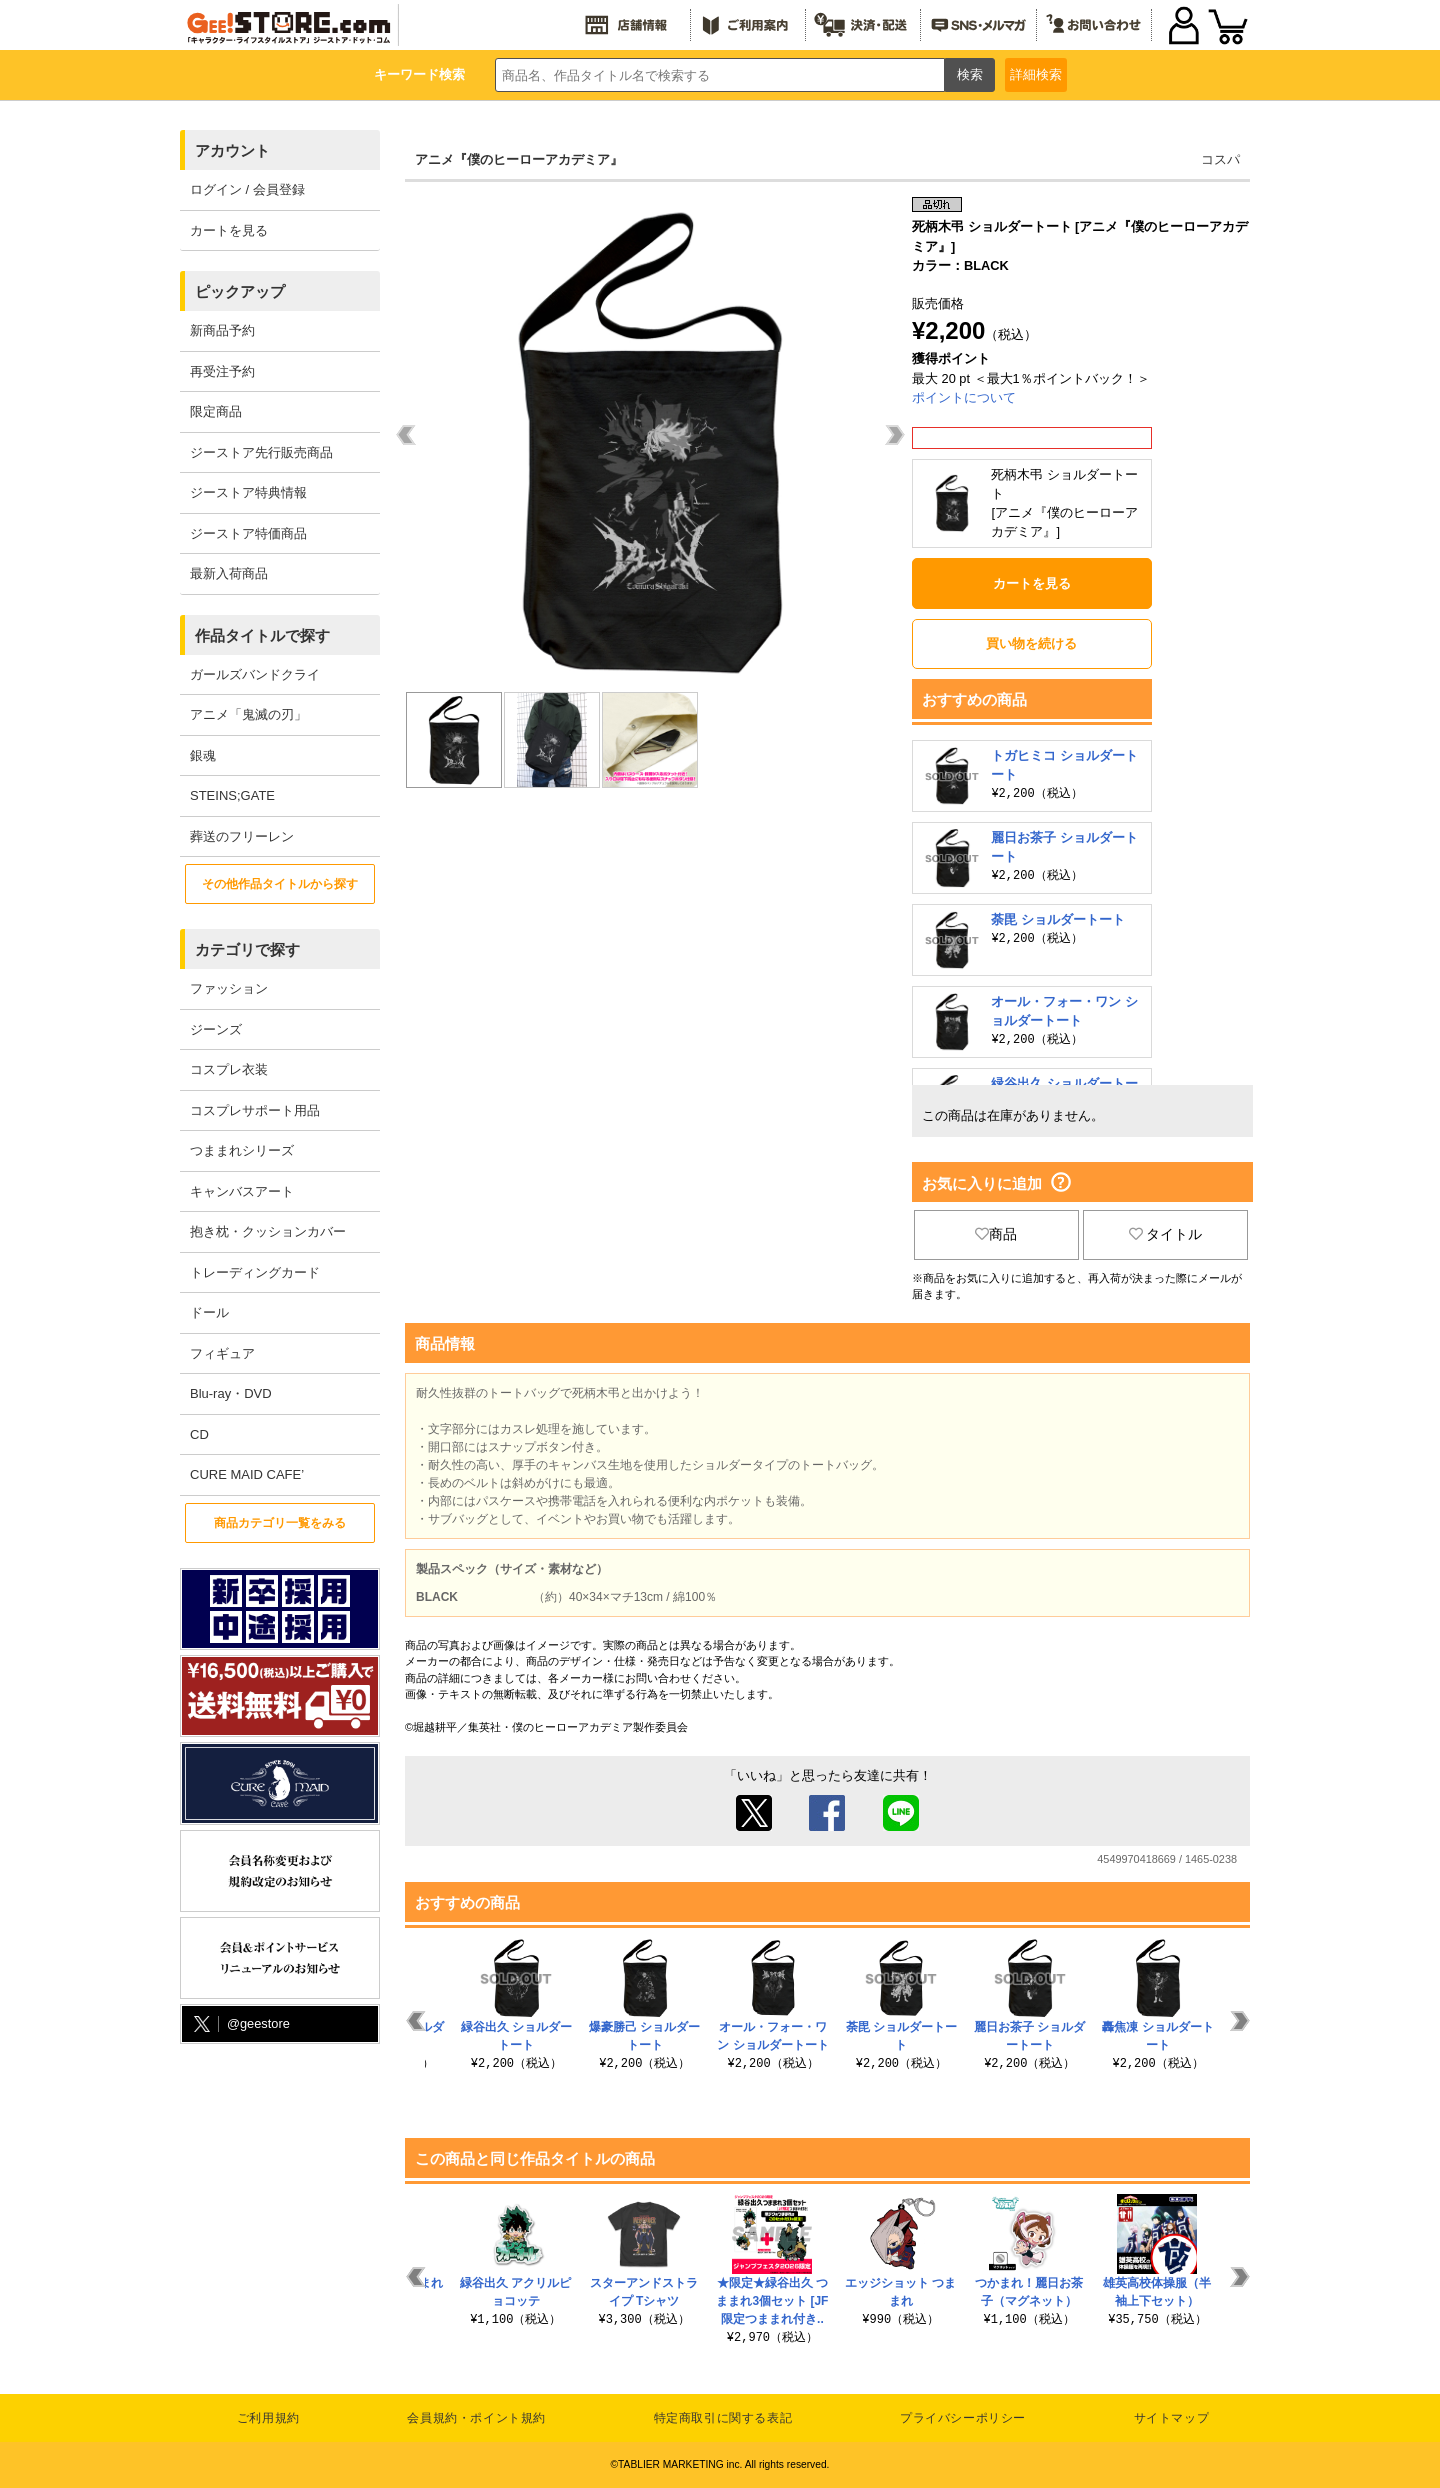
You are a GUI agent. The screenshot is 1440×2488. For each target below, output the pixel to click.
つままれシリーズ (242, 1150)
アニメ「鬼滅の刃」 (248, 714)
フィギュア (222, 1353)
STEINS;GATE (232, 795)
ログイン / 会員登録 (247, 189)
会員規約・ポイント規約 (476, 2418)
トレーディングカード (255, 1272)
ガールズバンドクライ (255, 674)
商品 (996, 1234)
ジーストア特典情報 (248, 492)
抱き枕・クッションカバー (268, 1231)
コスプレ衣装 (229, 1069)
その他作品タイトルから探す (280, 884)
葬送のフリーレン (242, 836)
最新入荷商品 (229, 573)
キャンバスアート (242, 1191)
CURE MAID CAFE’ (247, 1474)
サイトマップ (1172, 2418)
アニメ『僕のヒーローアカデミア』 (519, 159)
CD (199, 1434)
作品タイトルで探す (262, 635)
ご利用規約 (268, 2418)
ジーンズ (216, 1029)
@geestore (240, 2024)
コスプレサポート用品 (255, 1110)
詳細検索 (1036, 74)
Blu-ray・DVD (231, 1393)
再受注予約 (222, 371)
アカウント (232, 150)
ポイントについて (964, 397)
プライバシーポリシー (963, 2418)
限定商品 (216, 411)
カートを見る (229, 230)
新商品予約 (222, 330)
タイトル (1166, 1234)
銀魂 (203, 755)
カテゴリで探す (247, 949)
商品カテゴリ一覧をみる (280, 1523)
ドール (209, 1312)
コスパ (1220, 159)
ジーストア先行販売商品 (261, 452)
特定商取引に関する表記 (723, 2418)
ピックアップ (240, 291)
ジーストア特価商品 (248, 533)
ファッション (229, 988)
